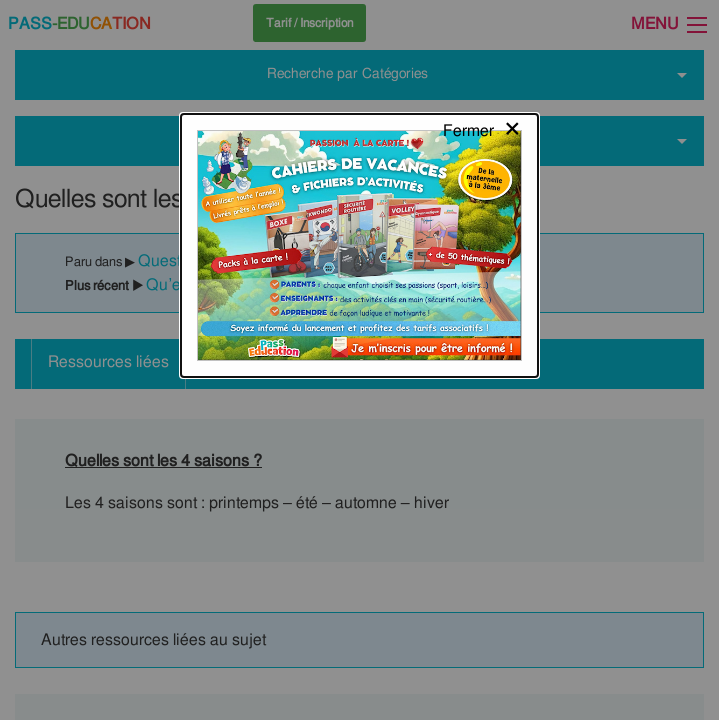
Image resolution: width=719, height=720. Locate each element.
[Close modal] (482, 35)
